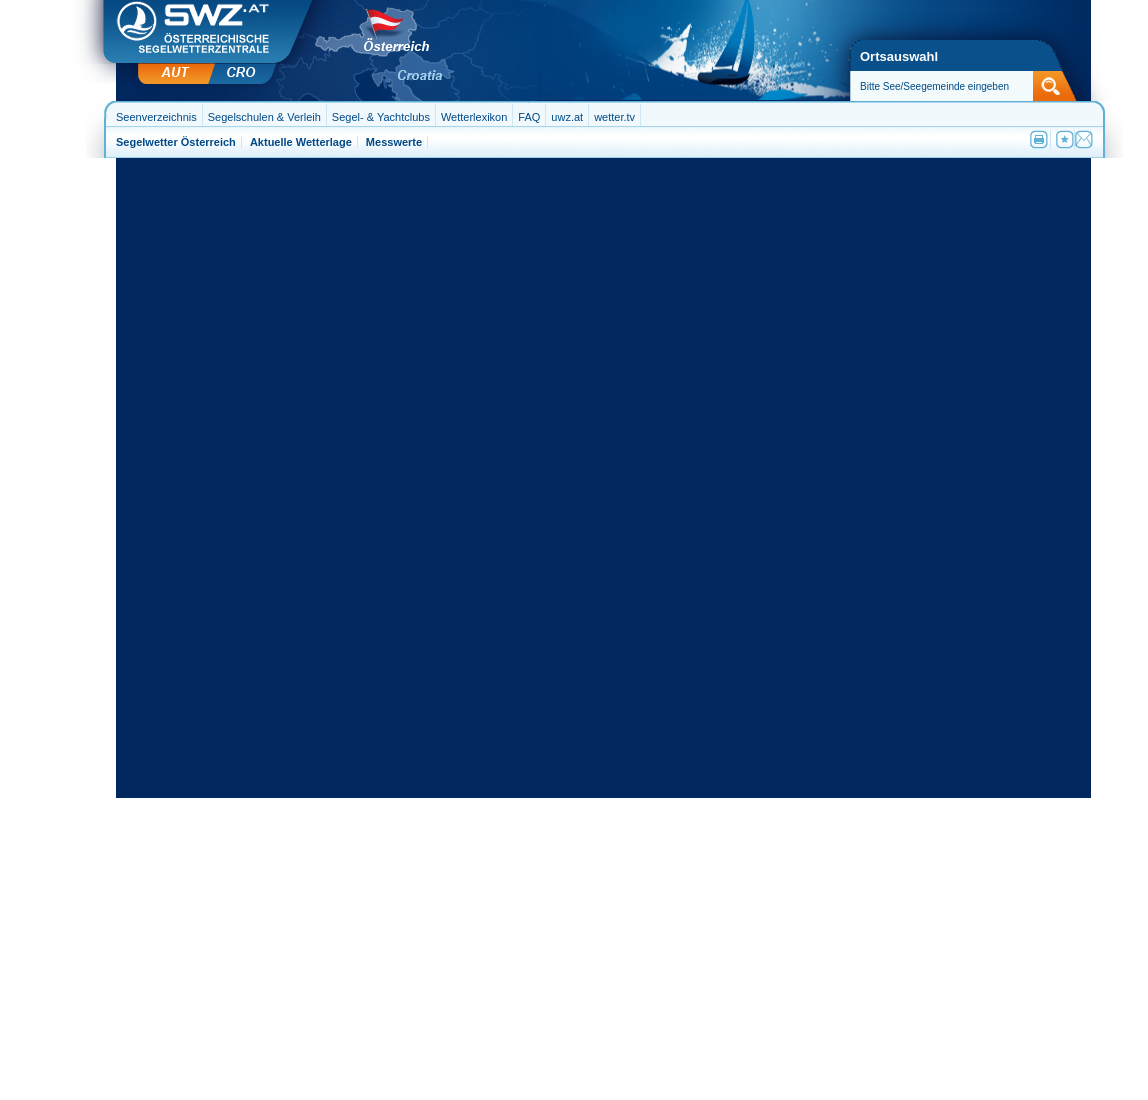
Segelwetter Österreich (176, 142)
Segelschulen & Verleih (264, 117)
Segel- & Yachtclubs (381, 117)
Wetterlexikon (474, 117)
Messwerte (394, 142)
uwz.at (567, 117)
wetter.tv (614, 117)
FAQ (529, 117)
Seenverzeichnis (156, 117)
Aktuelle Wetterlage (301, 142)
